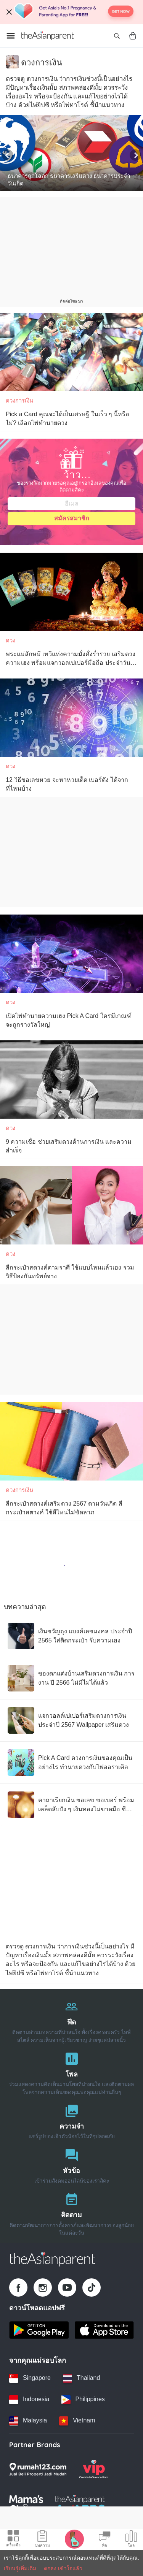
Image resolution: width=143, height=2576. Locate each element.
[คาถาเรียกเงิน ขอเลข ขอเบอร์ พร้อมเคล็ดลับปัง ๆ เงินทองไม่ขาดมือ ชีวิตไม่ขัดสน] (71, 1804)
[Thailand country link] (81, 2378)
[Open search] (116, 36)
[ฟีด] (71, 2019)
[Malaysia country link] (28, 2420)
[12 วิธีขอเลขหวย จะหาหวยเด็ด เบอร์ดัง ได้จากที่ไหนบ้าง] (71, 717)
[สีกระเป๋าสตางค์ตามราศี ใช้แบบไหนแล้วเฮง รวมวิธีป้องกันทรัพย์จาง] (71, 1205)
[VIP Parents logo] (94, 2469)
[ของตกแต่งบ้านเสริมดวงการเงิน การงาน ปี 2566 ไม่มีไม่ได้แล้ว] (71, 1678)
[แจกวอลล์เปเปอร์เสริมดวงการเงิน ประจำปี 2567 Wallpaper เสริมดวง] (71, 1720)
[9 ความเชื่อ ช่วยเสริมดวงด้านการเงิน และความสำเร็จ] (71, 1079)
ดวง (10, 640)
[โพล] (71, 2071)
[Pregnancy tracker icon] (74, 2539)
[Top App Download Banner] (71, 12)
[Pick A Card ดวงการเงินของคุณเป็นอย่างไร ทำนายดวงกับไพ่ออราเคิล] (71, 1762)
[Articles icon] (42, 2540)
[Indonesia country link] (29, 2399)
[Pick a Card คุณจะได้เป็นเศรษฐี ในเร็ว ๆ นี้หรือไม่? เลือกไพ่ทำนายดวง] (71, 352)
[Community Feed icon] (104, 2540)
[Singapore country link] (30, 2378)
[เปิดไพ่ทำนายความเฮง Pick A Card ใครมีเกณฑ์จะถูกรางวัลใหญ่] (71, 954)
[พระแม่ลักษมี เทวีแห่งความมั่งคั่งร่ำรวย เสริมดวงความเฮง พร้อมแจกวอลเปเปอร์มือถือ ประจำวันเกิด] (71, 592)
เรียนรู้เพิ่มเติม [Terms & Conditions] (20, 2568)
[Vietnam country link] (77, 2420)
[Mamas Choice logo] (26, 2504)
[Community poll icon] (131, 2540)
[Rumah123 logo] (37, 2469)
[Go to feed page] (47, 35)
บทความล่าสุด (25, 1607)
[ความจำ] (71, 2120)
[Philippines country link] (82, 2399)
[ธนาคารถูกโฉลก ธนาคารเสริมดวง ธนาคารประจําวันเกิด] (71, 153)
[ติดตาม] (71, 2212)
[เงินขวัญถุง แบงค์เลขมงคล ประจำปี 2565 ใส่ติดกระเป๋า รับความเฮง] (71, 1636)
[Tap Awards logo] (80, 2504)
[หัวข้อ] (71, 2164)
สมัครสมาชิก (71, 518)
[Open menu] (10, 35)
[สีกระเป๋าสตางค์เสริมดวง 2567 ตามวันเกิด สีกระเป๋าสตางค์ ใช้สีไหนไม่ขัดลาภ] (71, 1441)
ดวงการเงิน (19, 400)
